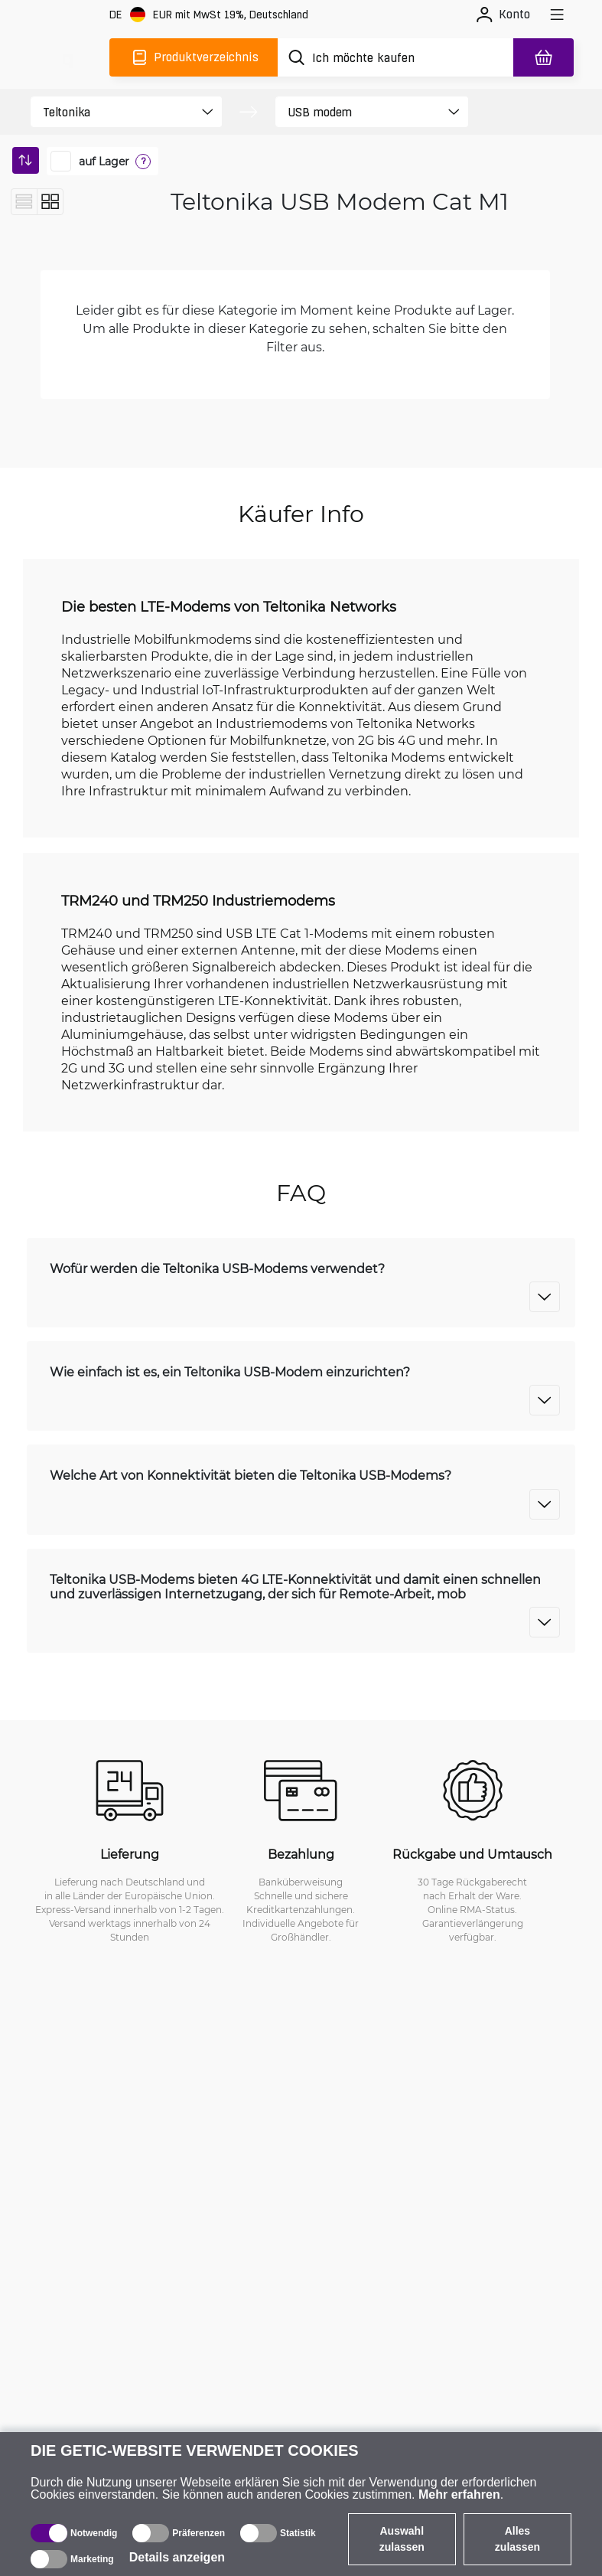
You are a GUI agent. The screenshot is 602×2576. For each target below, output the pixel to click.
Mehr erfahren (459, 2494)
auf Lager (104, 161)
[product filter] (113, 111)
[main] (66, 57)
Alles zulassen (517, 2539)
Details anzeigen (177, 2557)
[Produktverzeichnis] (193, 57)
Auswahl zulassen (402, 2539)
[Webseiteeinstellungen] (208, 15)
